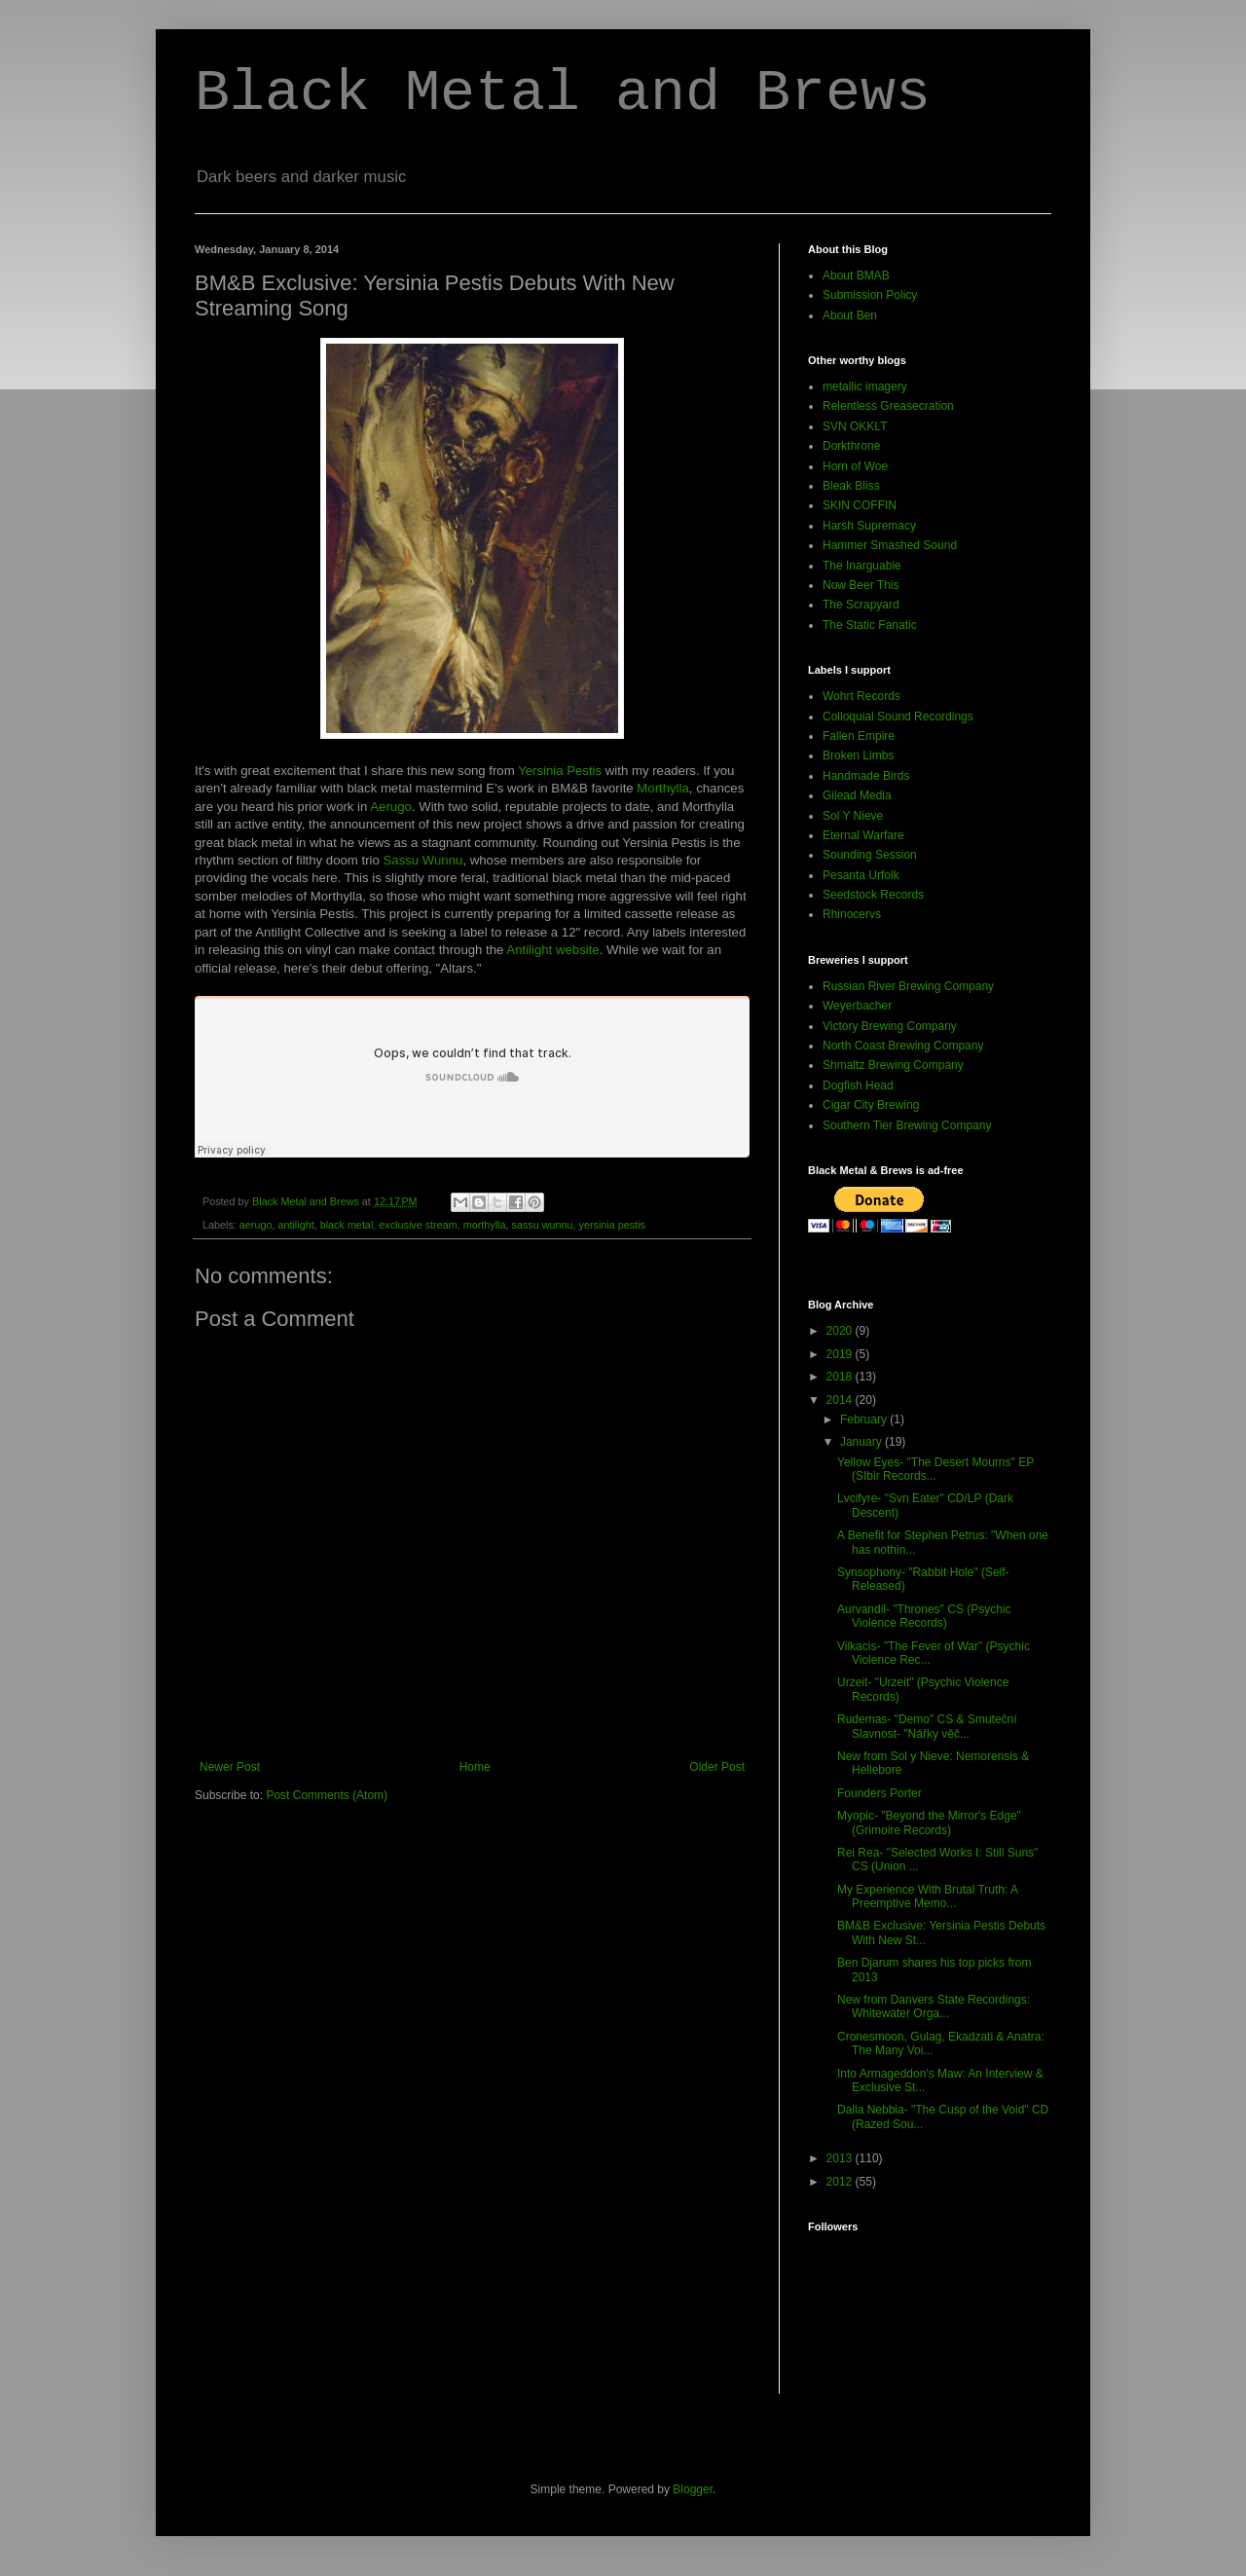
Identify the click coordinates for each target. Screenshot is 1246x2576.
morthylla (484, 1225)
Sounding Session (870, 855)
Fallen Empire (859, 736)
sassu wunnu (542, 1225)
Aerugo (391, 806)
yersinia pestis (612, 1225)
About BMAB (856, 275)
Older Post (717, 1767)
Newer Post (230, 1767)
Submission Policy (870, 295)
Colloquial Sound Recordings (898, 716)
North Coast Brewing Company (903, 1045)
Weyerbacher (857, 1005)
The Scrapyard (861, 604)
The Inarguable (862, 565)
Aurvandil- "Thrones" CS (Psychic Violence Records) (924, 1616)
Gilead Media (857, 795)
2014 (841, 1400)
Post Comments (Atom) (326, 1795)
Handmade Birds (866, 776)
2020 (841, 1331)
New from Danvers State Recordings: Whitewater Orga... (933, 2006)
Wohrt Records (861, 696)
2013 (841, 2158)
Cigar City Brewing (871, 1105)
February (865, 1419)
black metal (347, 1225)
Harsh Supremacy (869, 526)
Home (475, 1767)
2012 (841, 2182)
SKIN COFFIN (860, 505)
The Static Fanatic (870, 625)
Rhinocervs (852, 914)
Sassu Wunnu (423, 860)
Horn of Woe (855, 466)
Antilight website (552, 949)
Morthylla (663, 788)
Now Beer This (860, 585)
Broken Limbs (858, 755)
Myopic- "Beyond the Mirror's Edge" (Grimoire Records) (929, 1822)
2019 (841, 1354)
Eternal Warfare (863, 835)
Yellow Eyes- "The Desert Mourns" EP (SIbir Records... (935, 1469)
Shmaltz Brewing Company (893, 1065)
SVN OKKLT (855, 426)
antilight (295, 1225)
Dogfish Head (858, 1085)
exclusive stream (418, 1225)
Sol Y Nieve (853, 816)
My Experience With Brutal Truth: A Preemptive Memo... (927, 1896)
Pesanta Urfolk (861, 875)
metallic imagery (865, 386)
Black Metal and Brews (563, 93)
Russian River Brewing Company (908, 986)
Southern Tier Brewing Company (907, 1125)
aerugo (256, 1225)
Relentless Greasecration (888, 406)
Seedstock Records (873, 895)
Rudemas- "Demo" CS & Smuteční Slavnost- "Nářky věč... (927, 1726)
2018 (841, 1376)
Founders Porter (879, 1793)
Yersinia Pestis (560, 770)
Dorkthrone (851, 446)
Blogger (693, 2489)
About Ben (850, 315)
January (862, 1442)
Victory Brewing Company (890, 1026)
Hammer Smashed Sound (890, 545)
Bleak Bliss (851, 486)
